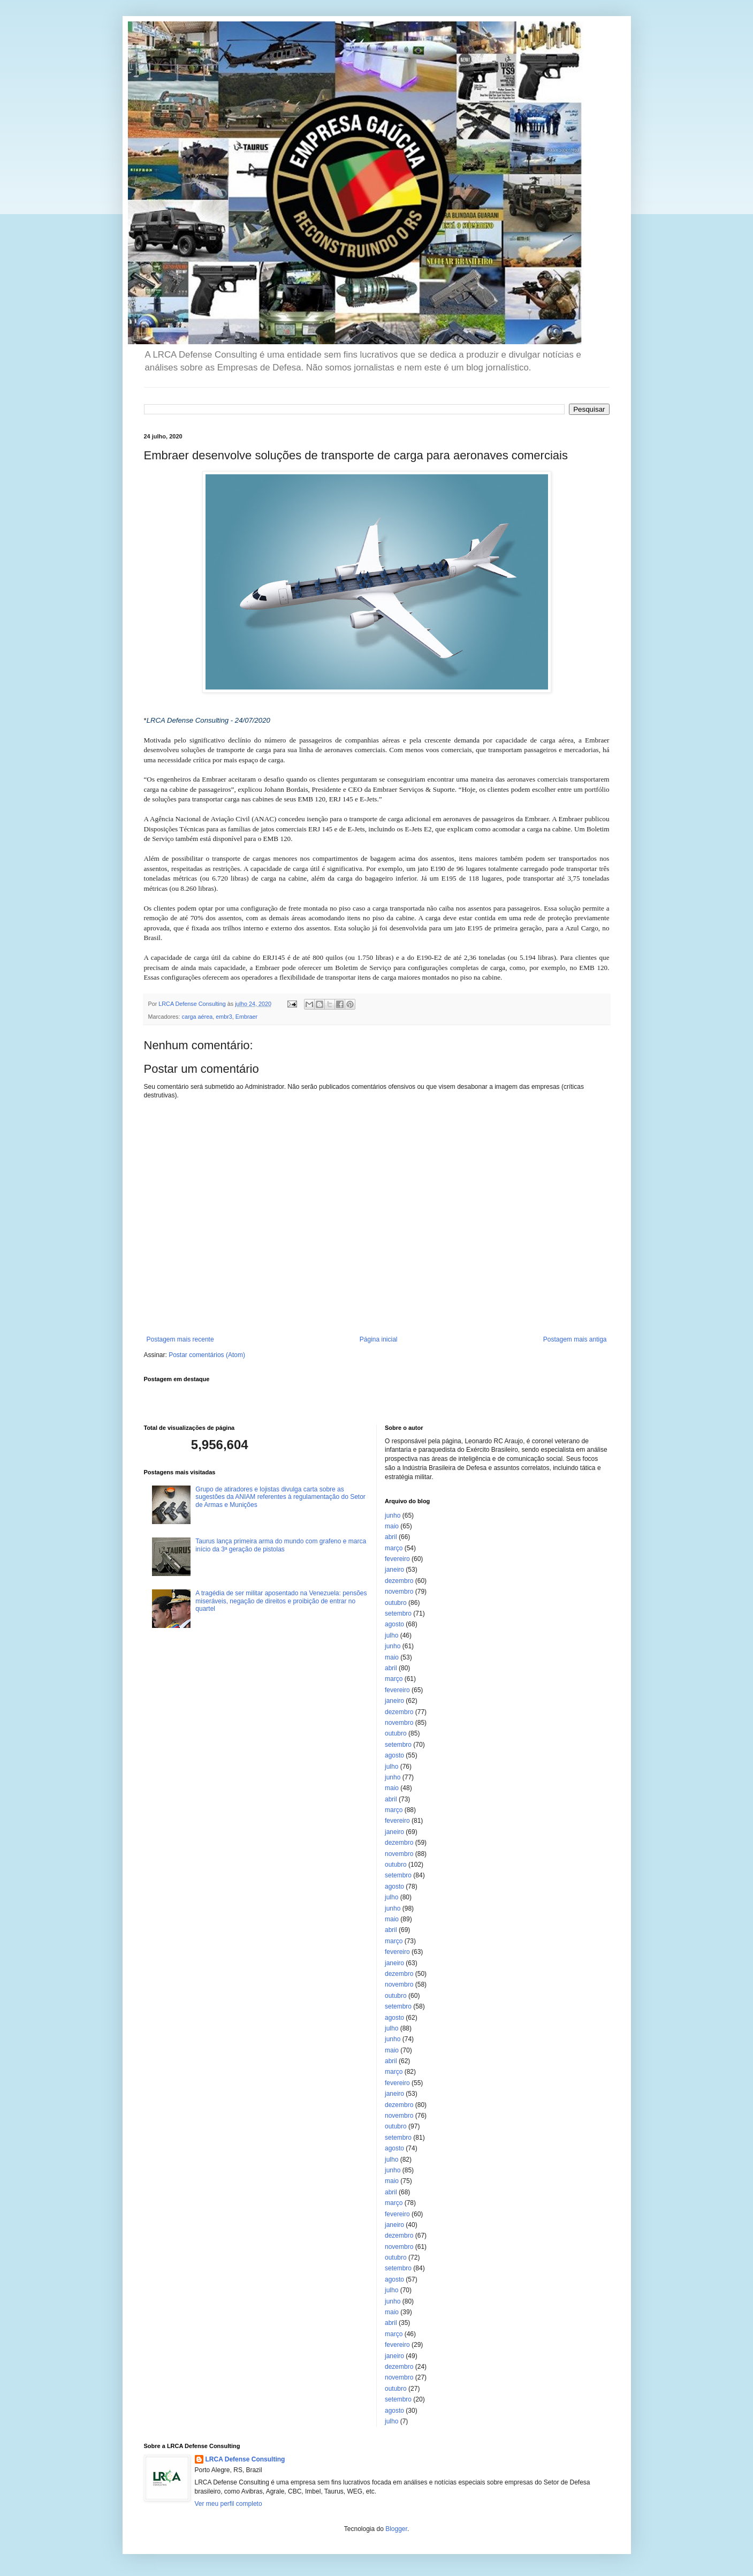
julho (391, 1635)
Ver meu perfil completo (228, 2503)
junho (392, 1515)
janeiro (394, 1569)
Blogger (396, 2529)
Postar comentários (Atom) (207, 1355)
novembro (399, 1591)
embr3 (224, 1016)
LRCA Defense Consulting (245, 2459)
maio (392, 1526)
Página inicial (379, 1339)
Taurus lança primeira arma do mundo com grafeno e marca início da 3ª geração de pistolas (280, 1544)
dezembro (399, 1581)
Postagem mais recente (180, 1339)
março (393, 1548)
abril (391, 1537)
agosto (394, 1624)
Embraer (246, 1016)
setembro (398, 1613)
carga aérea (197, 1016)
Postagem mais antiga (575, 1339)
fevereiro (397, 1559)
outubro (396, 1603)
